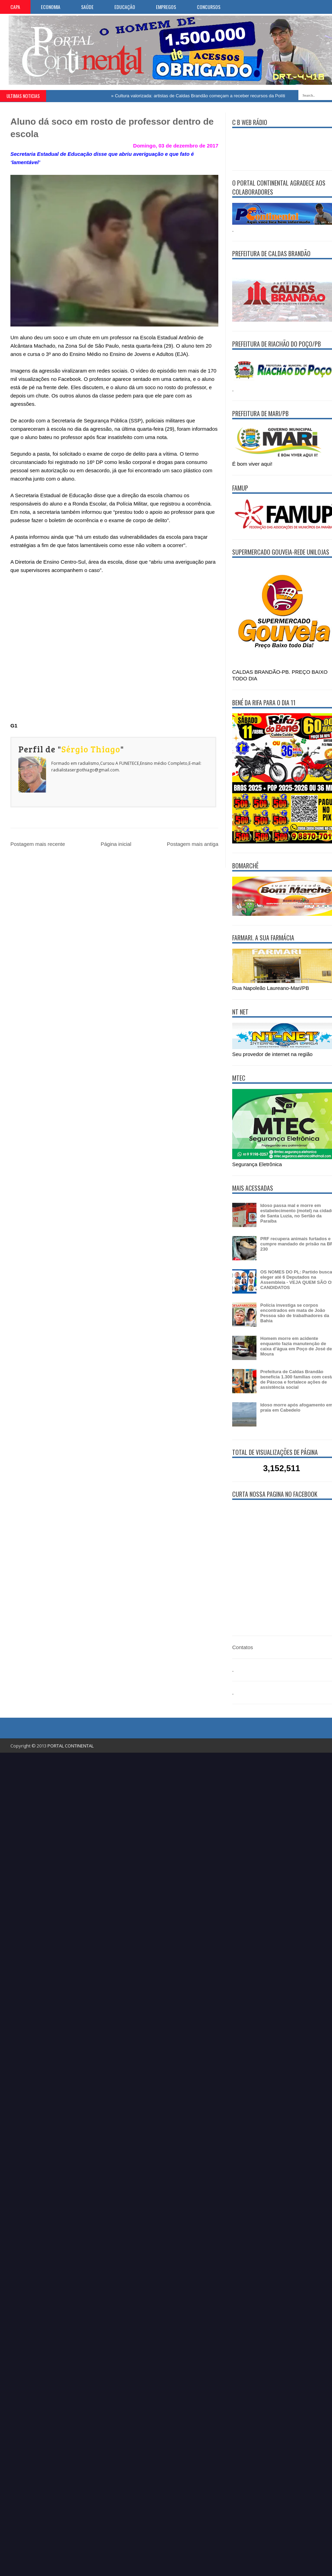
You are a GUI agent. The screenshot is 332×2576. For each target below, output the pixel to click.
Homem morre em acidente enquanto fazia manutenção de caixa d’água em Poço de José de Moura (296, 1346)
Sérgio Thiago (90, 749)
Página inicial (116, 844)
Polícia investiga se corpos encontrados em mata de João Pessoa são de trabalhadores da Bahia (294, 1313)
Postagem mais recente (37, 844)
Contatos (242, 1647)
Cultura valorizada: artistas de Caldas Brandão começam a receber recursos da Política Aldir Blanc (215, 95)
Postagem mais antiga (192, 844)
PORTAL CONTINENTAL (70, 1746)
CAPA (15, 6)
